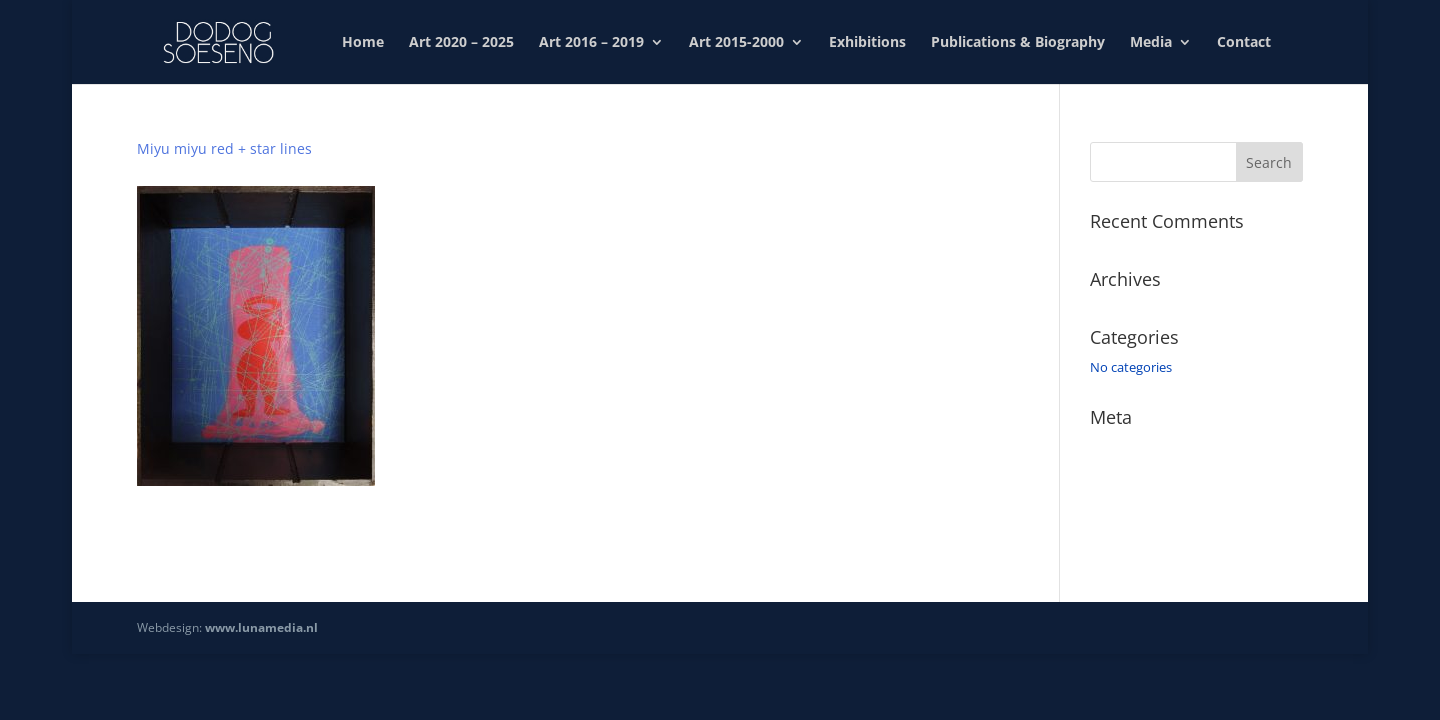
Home (363, 43)
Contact (1244, 43)
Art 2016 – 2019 (591, 43)
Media (1151, 43)
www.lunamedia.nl (261, 627)
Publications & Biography (1018, 43)
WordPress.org (1134, 533)
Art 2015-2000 (736, 43)
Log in (1108, 447)
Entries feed (1125, 476)
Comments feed (1137, 504)
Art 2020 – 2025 (461, 43)
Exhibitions (867, 43)
